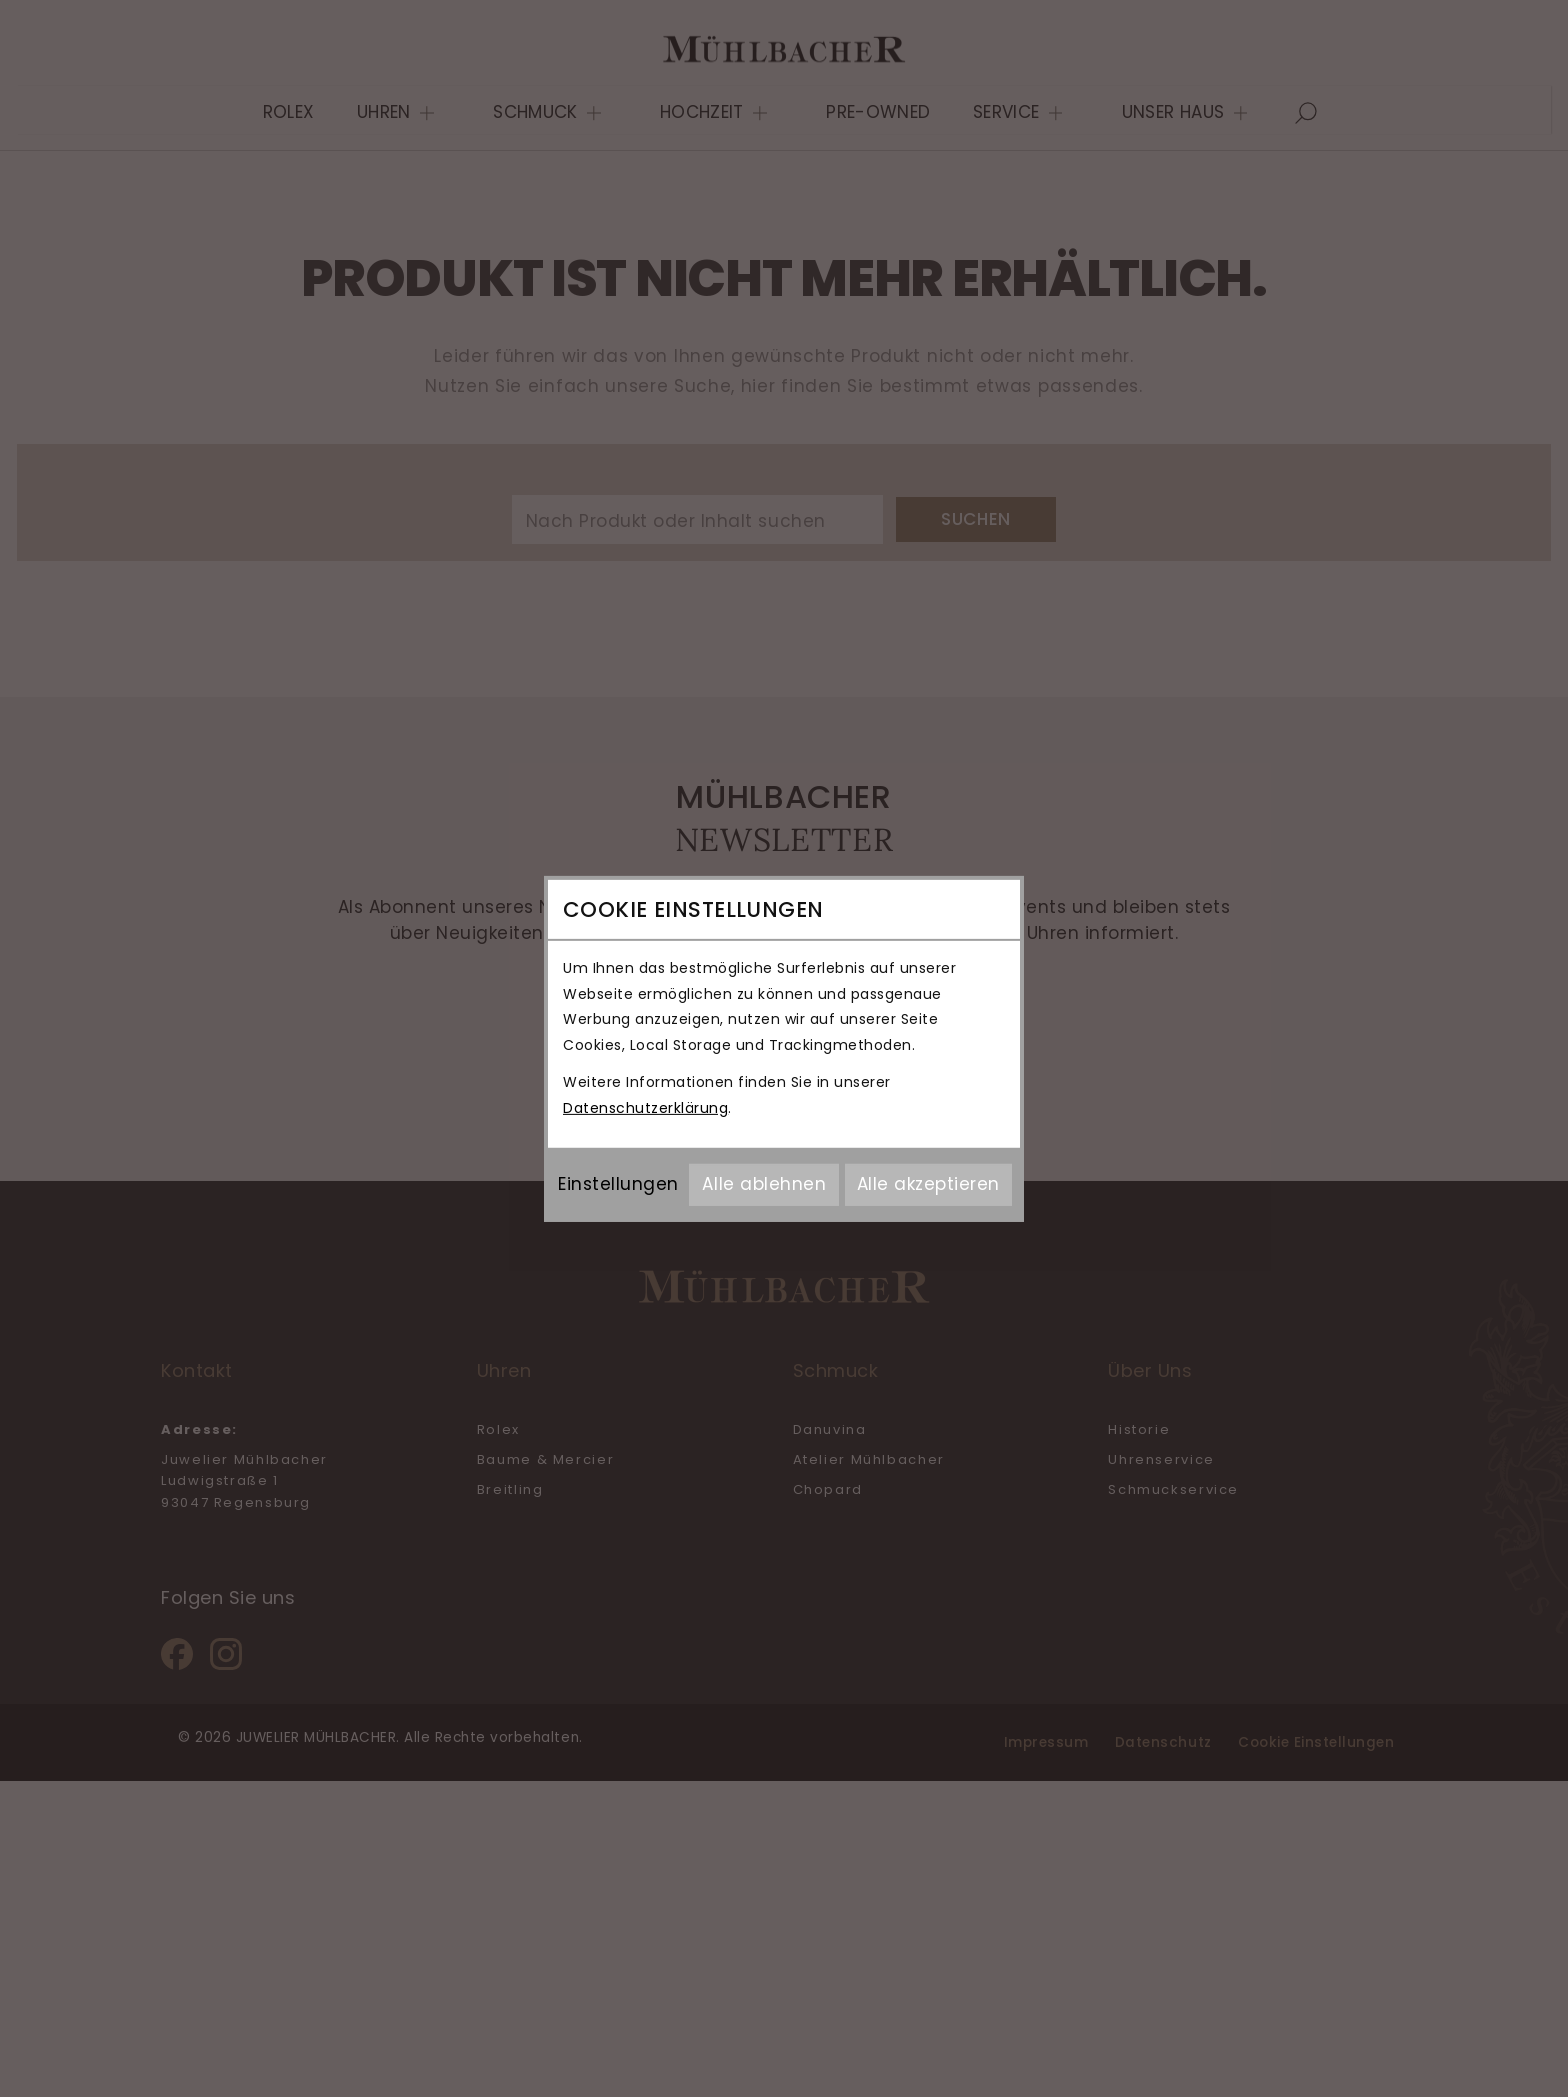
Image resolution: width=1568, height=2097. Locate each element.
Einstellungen (618, 1184)
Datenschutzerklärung (645, 1108)
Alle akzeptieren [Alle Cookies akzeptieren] (928, 1184)
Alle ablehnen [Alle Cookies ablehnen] (764, 1184)
